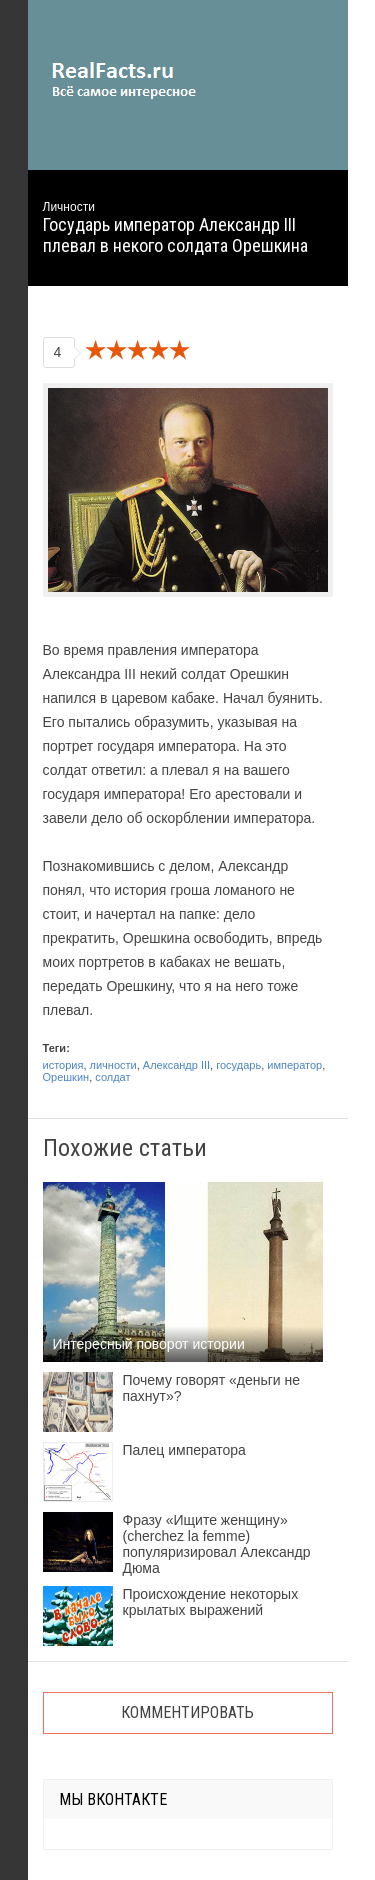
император (294, 1065)
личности (113, 1065)
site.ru (153, 80)
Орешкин (66, 1077)
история (63, 1065)
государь (238, 1065)
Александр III (176, 1065)
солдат (112, 1077)
